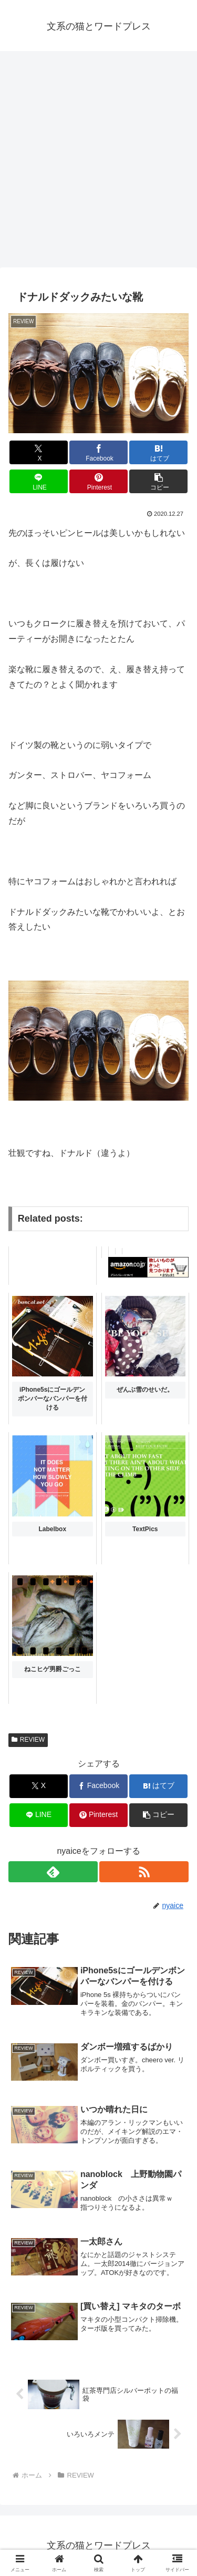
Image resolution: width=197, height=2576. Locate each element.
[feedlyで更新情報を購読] (53, 1871)
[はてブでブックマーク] (158, 452)
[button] (158, 481)
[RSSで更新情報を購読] (144, 1871)
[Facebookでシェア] (98, 452)
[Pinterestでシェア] (98, 481)
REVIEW (28, 1739)
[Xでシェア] (38, 452)
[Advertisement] (98, 162)
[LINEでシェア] (38, 481)
